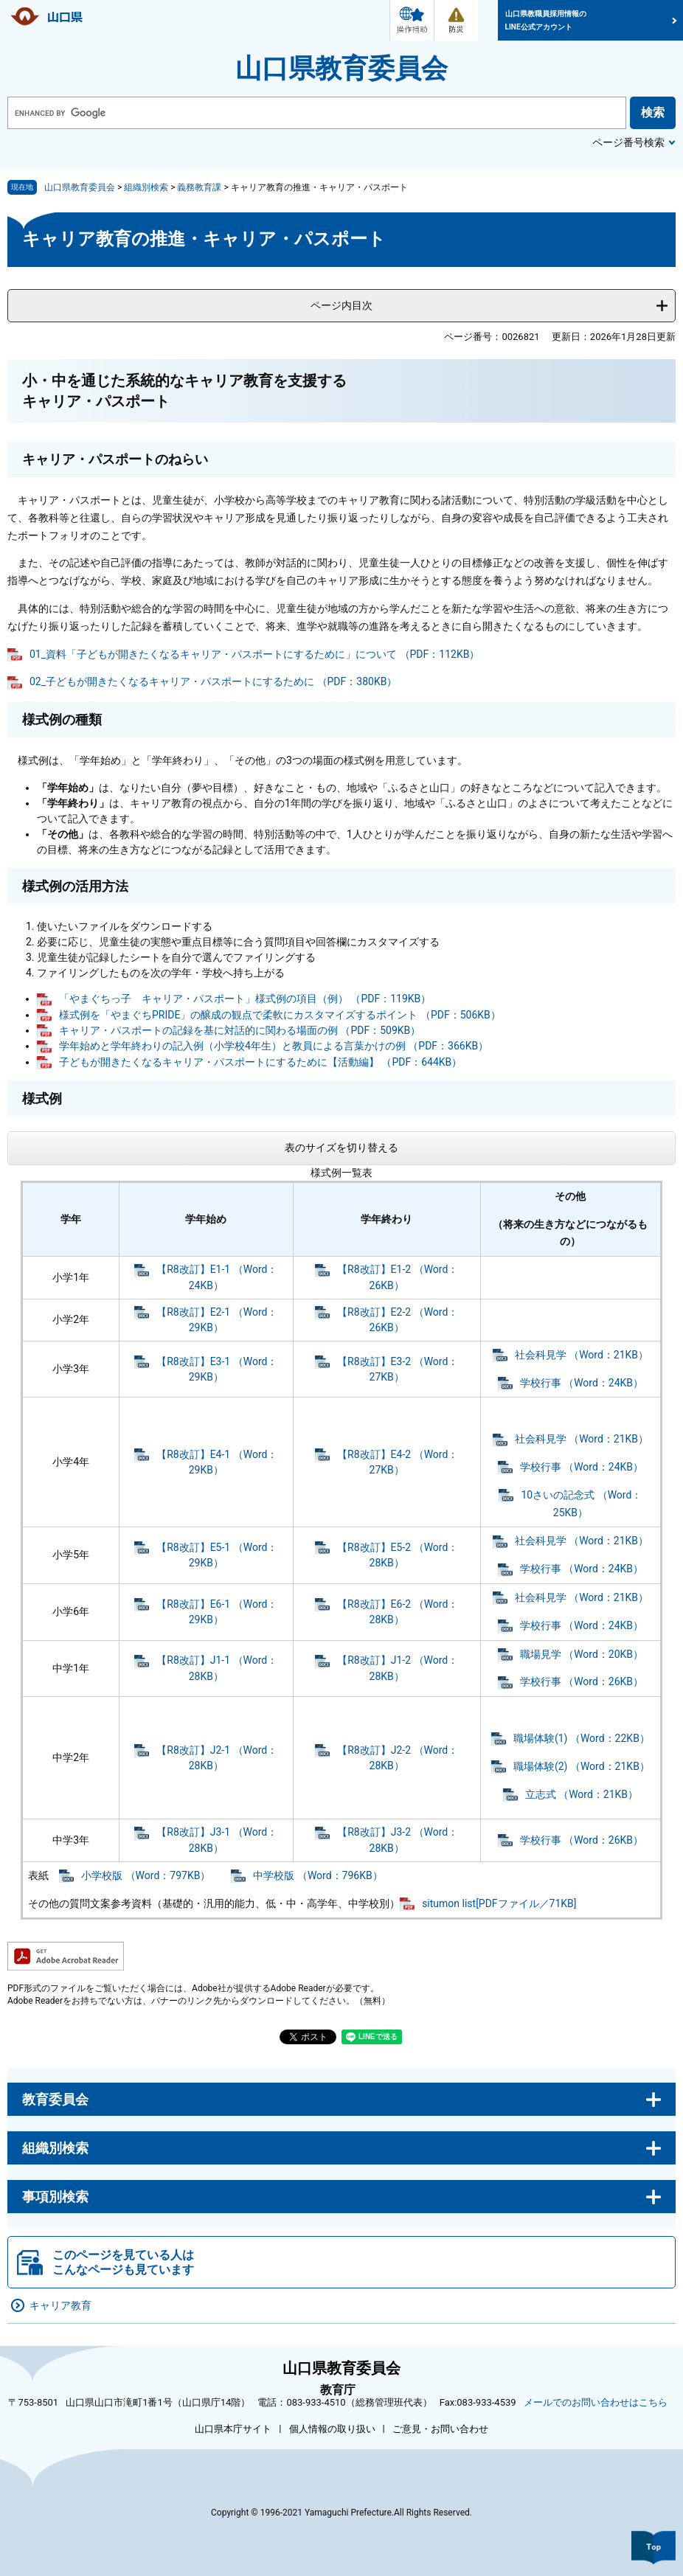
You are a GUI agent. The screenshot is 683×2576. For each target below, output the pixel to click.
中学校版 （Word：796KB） (317, 1875)
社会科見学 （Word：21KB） (581, 1355)
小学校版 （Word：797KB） (145, 1875)
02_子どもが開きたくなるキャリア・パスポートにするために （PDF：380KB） (213, 681)
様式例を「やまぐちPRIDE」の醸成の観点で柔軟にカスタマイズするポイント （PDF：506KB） (280, 1015)
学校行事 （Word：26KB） (581, 1681)
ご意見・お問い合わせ (440, 2428)
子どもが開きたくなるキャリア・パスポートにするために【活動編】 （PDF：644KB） (260, 1062)
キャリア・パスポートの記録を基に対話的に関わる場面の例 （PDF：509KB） (239, 1030)
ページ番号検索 (628, 142)
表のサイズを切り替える (341, 1147)
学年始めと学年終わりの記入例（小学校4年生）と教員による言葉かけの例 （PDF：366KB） (273, 1046)
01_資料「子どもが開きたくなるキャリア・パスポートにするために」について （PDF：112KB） (254, 654)
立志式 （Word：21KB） (581, 1794)
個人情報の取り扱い (332, 2428)
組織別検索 (146, 187)
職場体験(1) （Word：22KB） (581, 1738)
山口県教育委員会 (341, 68)
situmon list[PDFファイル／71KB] (499, 1903)
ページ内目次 (341, 305)
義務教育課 (199, 187)
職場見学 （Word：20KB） (581, 1654)
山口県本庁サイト (233, 2428)
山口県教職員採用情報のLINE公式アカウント (545, 20)
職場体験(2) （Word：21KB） (581, 1766)
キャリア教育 (60, 2305)
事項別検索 (55, 2196)
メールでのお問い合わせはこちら (596, 2402)
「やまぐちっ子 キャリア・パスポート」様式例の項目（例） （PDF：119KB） (245, 998)
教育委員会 (55, 2099)
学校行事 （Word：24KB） (581, 1383)
